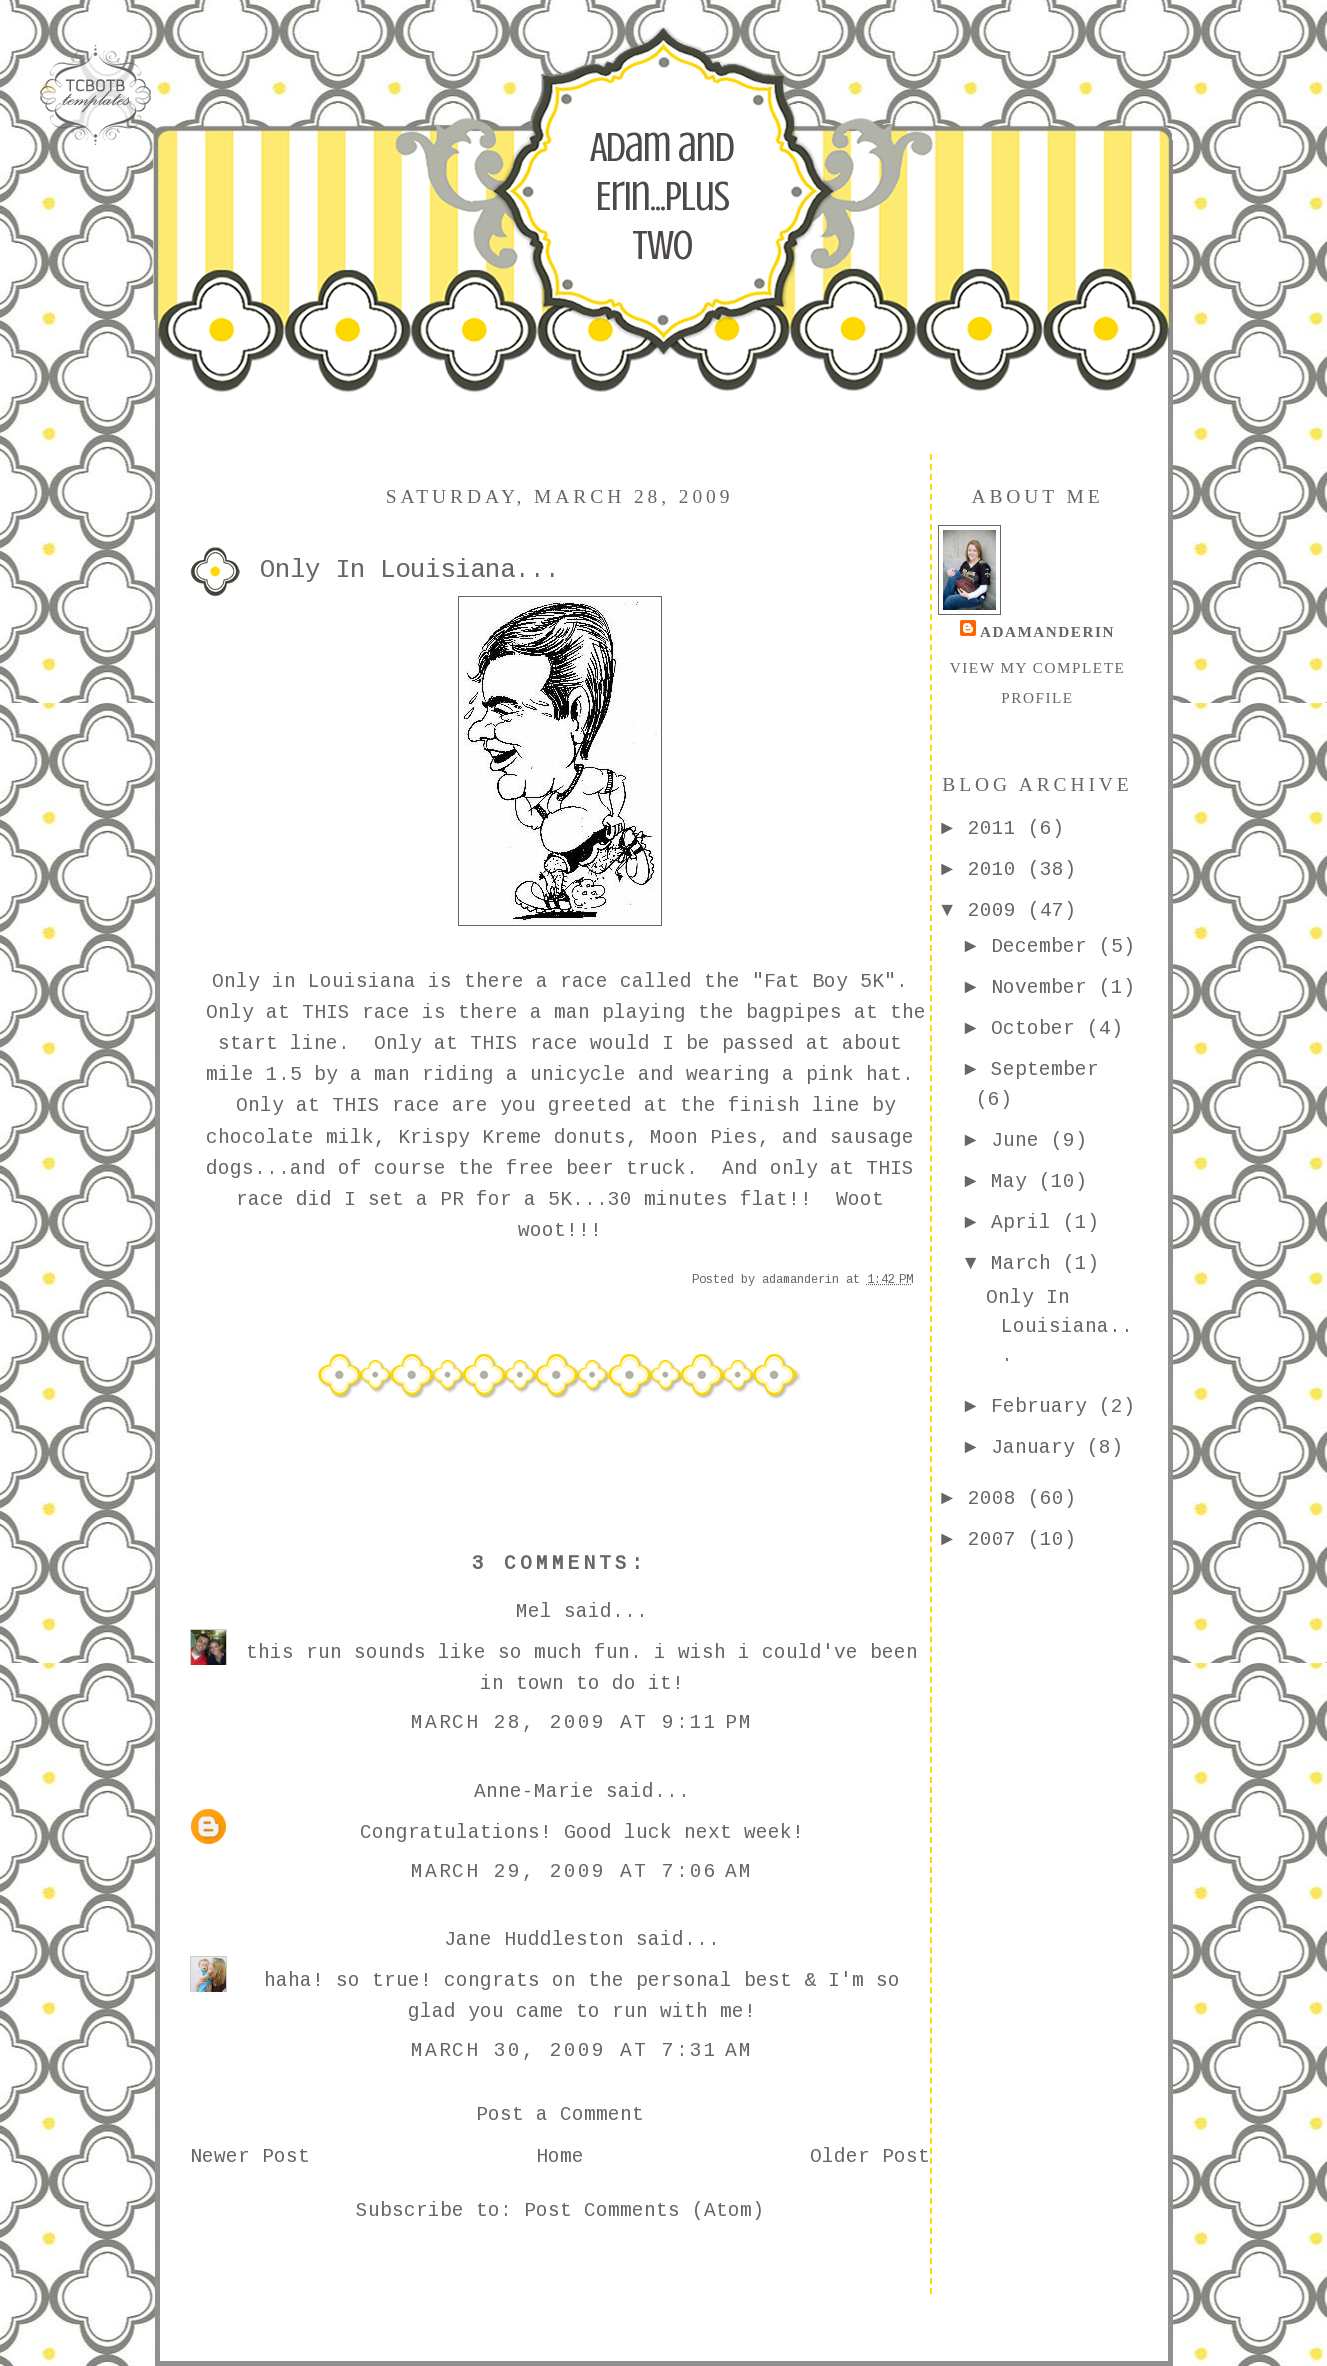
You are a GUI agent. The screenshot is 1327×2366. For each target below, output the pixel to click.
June (1021, 1141)
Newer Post (250, 2157)
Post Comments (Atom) (644, 2211)
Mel (534, 1612)
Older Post (870, 2157)
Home (560, 2157)
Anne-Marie (534, 1792)
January (1039, 1448)
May (1015, 1182)
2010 (998, 870)
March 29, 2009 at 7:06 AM (582, 1872)
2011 (998, 829)
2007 (998, 1540)
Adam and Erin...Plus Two (662, 196)
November (1045, 988)
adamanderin (1047, 631)
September (1045, 1070)
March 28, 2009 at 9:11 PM (582, 1723)
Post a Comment (560, 2115)
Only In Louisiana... (1059, 1327)
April (1027, 1223)
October (1039, 1029)
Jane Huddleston (534, 1940)
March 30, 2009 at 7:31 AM (582, 2051)
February (1045, 1407)
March (1027, 1264)
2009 (998, 911)
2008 (998, 1499)
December (1045, 947)
